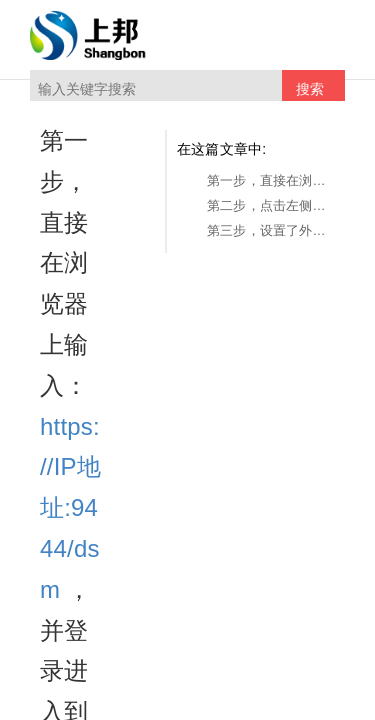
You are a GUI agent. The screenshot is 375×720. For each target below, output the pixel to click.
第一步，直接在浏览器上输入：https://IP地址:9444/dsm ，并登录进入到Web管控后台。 (271, 180)
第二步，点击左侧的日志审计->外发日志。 (271, 205)
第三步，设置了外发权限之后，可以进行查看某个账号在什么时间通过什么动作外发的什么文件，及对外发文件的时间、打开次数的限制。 (271, 230)
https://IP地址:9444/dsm (70, 508)
